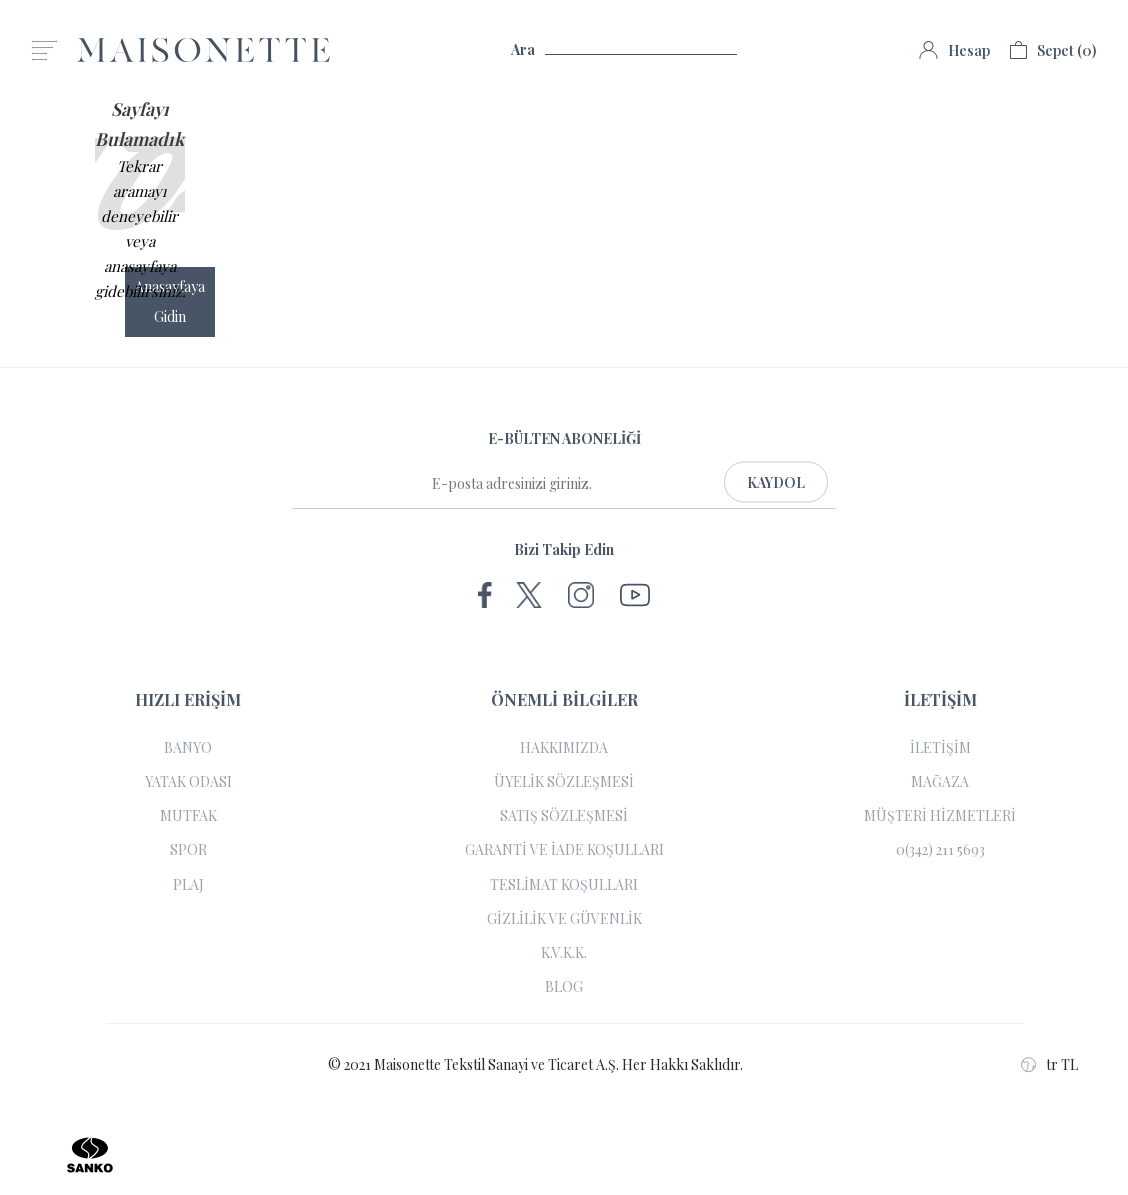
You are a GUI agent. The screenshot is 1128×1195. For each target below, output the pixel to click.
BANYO (188, 748)
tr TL (1049, 1064)
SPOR (188, 850)
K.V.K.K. (564, 953)
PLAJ (188, 885)
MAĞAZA (940, 782)
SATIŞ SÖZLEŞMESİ (564, 816)
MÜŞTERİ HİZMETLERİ (940, 816)
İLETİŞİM (940, 748)
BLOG (564, 987)
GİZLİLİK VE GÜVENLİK (564, 919)
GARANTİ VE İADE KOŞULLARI (564, 850)
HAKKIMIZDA (564, 748)
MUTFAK (188, 816)
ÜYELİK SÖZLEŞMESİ (564, 782)
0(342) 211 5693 (940, 850)
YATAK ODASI (188, 782)
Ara (624, 50)
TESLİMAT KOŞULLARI (564, 885)
